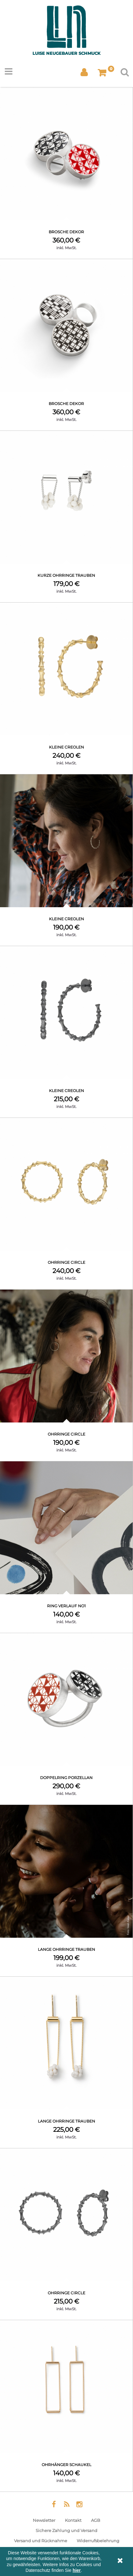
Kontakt (73, 2520)
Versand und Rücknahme (40, 2540)
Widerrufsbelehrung (98, 2540)
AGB (95, 2520)
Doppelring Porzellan (66, 1777)
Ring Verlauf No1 (66, 1605)
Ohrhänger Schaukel (66, 2464)
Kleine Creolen (66, 747)
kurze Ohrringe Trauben (66, 575)
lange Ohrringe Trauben (66, 1949)
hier (77, 2570)
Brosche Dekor (66, 231)
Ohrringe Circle (66, 1262)
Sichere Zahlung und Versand (66, 2530)
